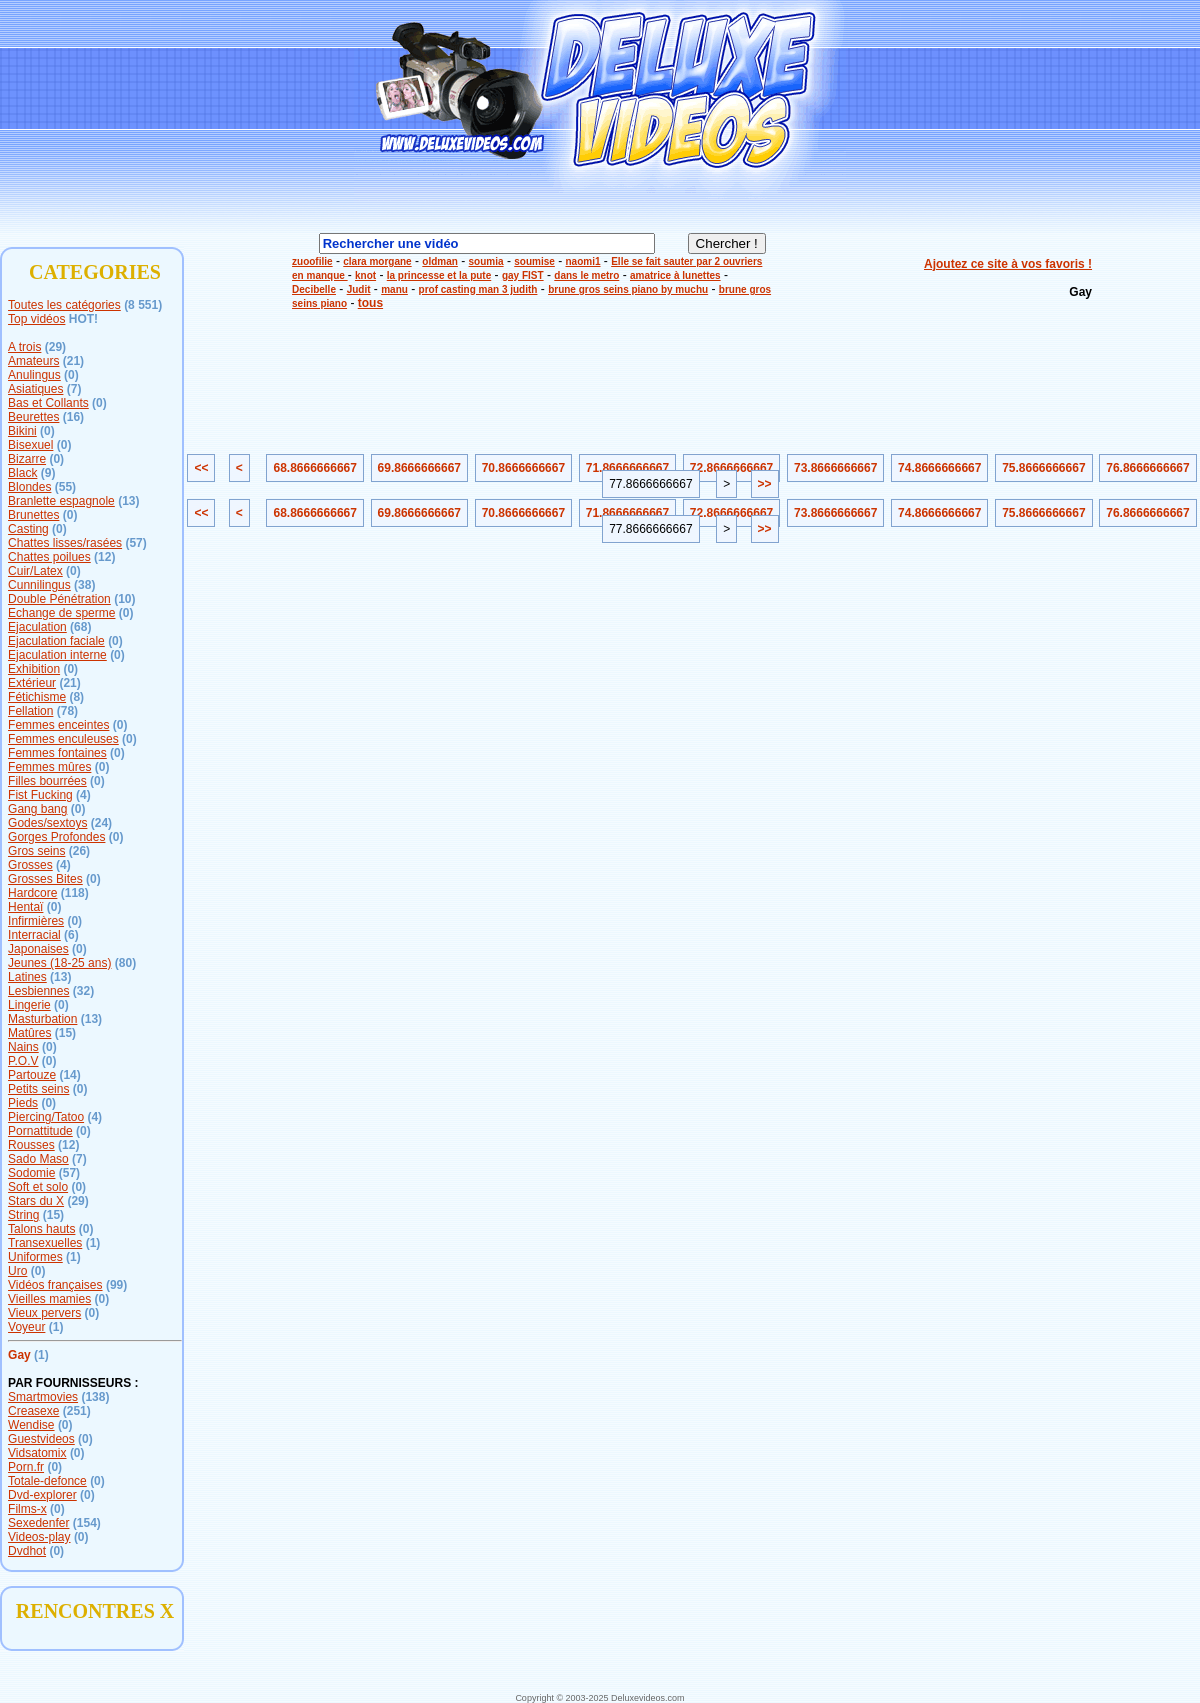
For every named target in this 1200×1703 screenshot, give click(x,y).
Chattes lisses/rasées (65, 543)
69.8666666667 (419, 468)
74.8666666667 (939, 468)
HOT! (83, 319)
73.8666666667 (835, 468)
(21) (73, 361)
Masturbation (42, 1019)
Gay (19, 1355)
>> (765, 484)
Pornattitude (40, 1131)
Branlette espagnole (61, 501)
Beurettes (33, 417)
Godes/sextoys (47, 823)
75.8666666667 (1043, 468)
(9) (48, 473)
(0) (71, 375)
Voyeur (26, 1327)
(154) (87, 1523)
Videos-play (39, 1537)
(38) (84, 585)
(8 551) (143, 305)
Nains (23, 1047)
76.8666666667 (1147, 468)
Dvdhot (27, 1551)
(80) (125, 963)
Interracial (34, 935)
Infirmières (36, 921)
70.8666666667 (523, 468)
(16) (73, 417)
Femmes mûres (49, 767)
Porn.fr (26, 1467)
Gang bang (37, 809)
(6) (71, 935)
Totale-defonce (47, 1481)
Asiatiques (35, 389)
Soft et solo (38, 1187)
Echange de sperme (61, 613)
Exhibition (34, 669)
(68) (80, 627)
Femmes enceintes (58, 725)
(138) (95, 1397)
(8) (76, 697)
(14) (69, 1075)
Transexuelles (45, 1243)
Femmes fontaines (57, 753)
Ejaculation (37, 627)
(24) (101, 823)
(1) (93, 1243)
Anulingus (34, 375)
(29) (55, 347)
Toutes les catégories (64, 305)
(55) (65, 487)
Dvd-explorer (42, 1495)
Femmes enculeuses (63, 739)
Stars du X (36, 1201)
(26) (79, 851)
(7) (74, 389)
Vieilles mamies (49, 1299)
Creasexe (33, 1411)
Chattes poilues (49, 557)
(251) (77, 1411)
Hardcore (32, 893)
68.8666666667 (314, 468)
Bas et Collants (48, 403)
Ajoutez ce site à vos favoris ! (1008, 264)
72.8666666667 (731, 468)
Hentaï (25, 907)
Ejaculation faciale (56, 641)
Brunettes (33, 515)
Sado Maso (38, 1159)
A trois (24, 347)
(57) (135, 543)
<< (201, 468)
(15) (65, 1033)
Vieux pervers (44, 1313)
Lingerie (29, 1005)
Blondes (29, 487)
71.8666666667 (627, 468)
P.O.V (23, 1061)
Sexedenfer (38, 1523)
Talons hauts (41, 1229)
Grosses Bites (45, 879)
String (23, 1215)
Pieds (23, 1103)
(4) (83, 795)
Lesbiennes (38, 991)
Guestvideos (41, 1439)
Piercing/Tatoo (46, 1117)
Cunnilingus (39, 585)
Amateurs (33, 361)
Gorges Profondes (56, 837)
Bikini (22, 431)
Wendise (31, 1425)
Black (22, 473)
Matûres (29, 1033)
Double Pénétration (59, 599)
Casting (28, 529)
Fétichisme (37, 697)
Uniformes (35, 1257)
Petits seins (38, 1089)
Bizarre (27, 459)
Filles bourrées (47, 781)
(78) (67, 711)
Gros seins (36, 851)
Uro (17, 1271)
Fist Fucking (40, 795)
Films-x (27, 1509)
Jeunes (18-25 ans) (59, 963)
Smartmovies (43, 1397)
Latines (27, 977)
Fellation (30, 711)
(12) (104, 557)
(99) (116, 1285)
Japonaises (38, 949)
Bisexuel (30, 445)
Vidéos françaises (55, 1285)
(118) (75, 893)
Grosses (30, 865)
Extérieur (32, 683)
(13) (128, 501)
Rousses (31, 1145)
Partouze (32, 1075)
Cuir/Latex (35, 571)
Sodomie (31, 1173)
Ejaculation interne (57, 655)
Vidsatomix (37, 1453)
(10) (124, 599)
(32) (83, 991)
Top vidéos (36, 319)
